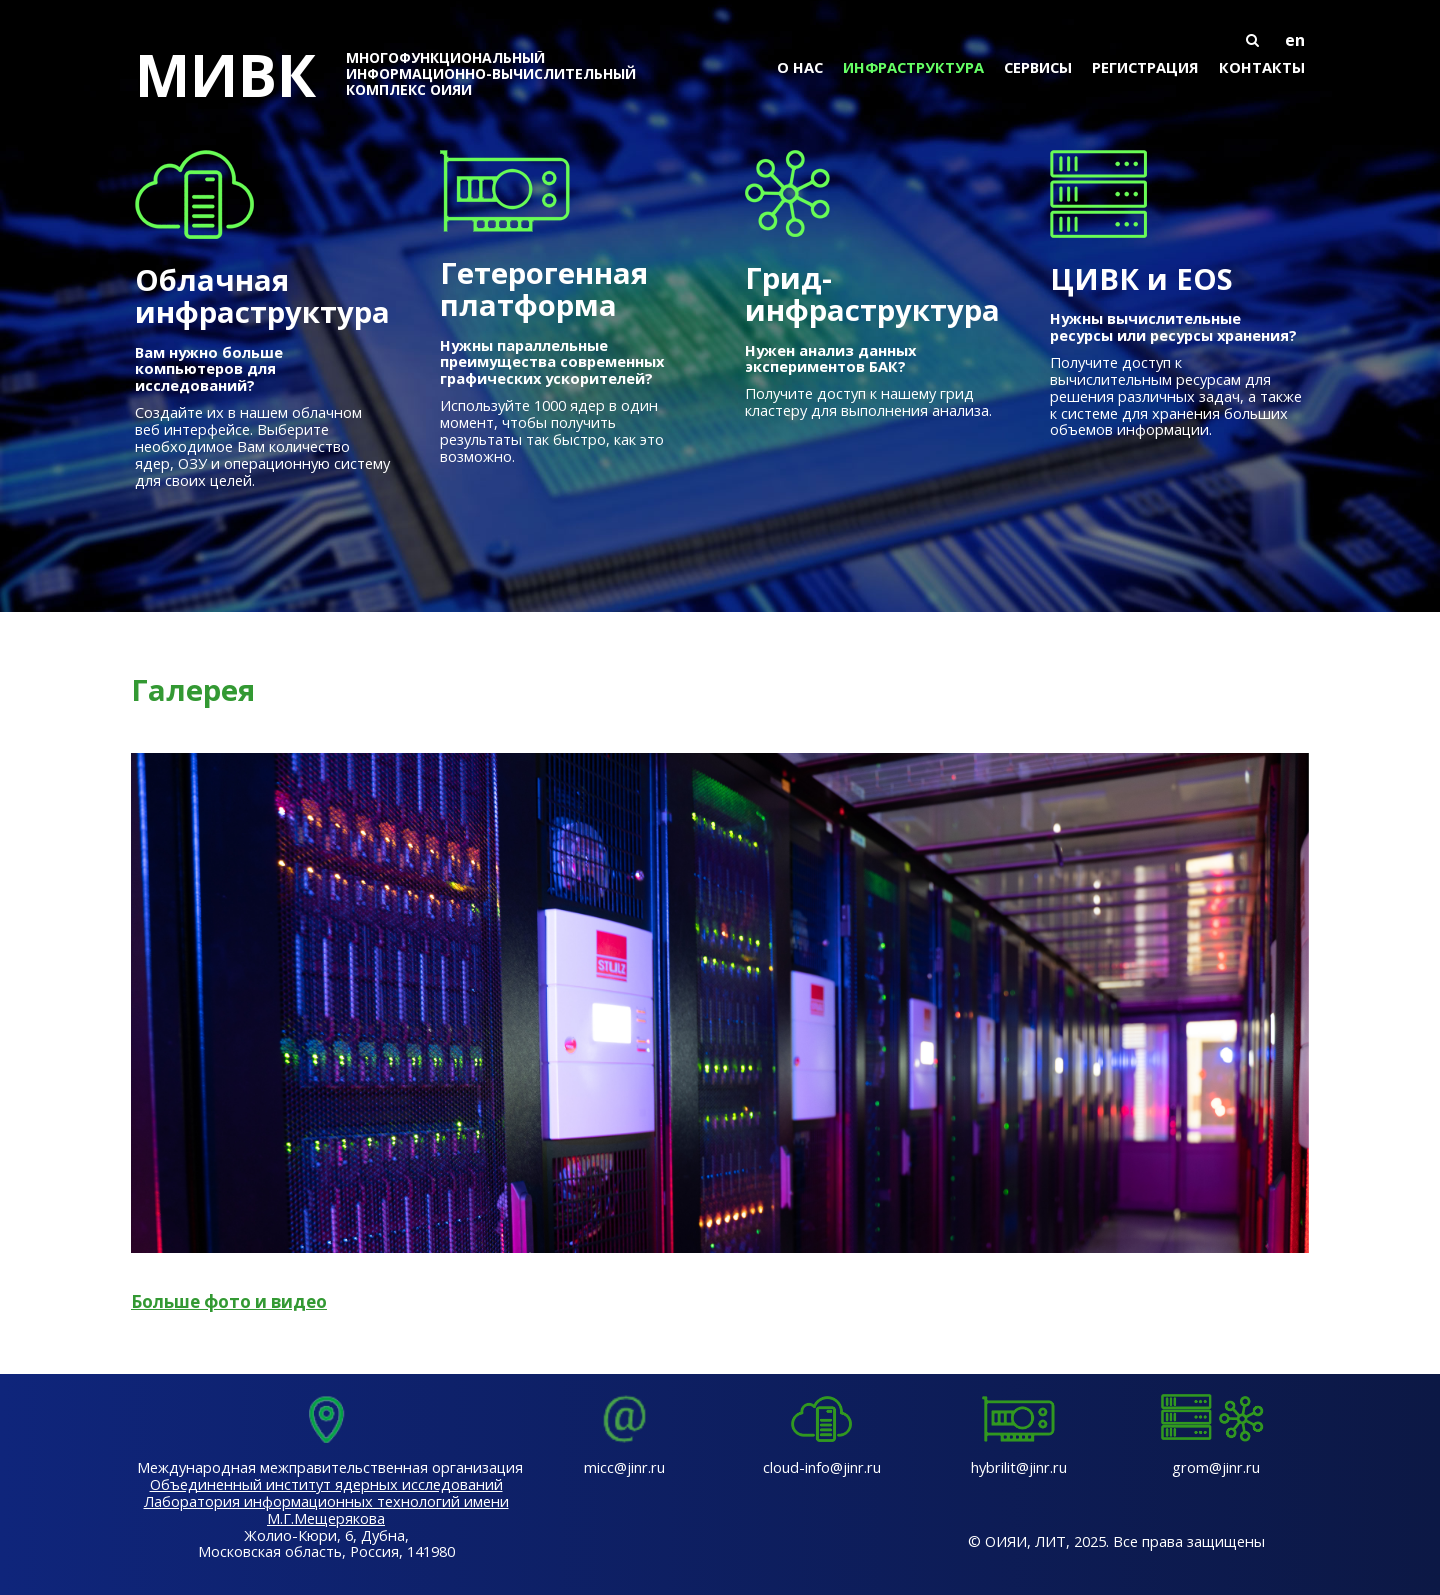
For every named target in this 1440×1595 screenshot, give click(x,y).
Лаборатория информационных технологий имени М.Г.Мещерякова (326, 1509)
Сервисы (1038, 67)
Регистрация (1145, 67)
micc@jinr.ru (624, 1467)
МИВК (400, 74)
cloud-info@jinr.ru (822, 1467)
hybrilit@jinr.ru (1019, 1467)
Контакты (1262, 67)
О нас (800, 67)
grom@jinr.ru (1216, 1467)
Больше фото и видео (229, 1301)
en (1295, 40)
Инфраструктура (913, 67)
